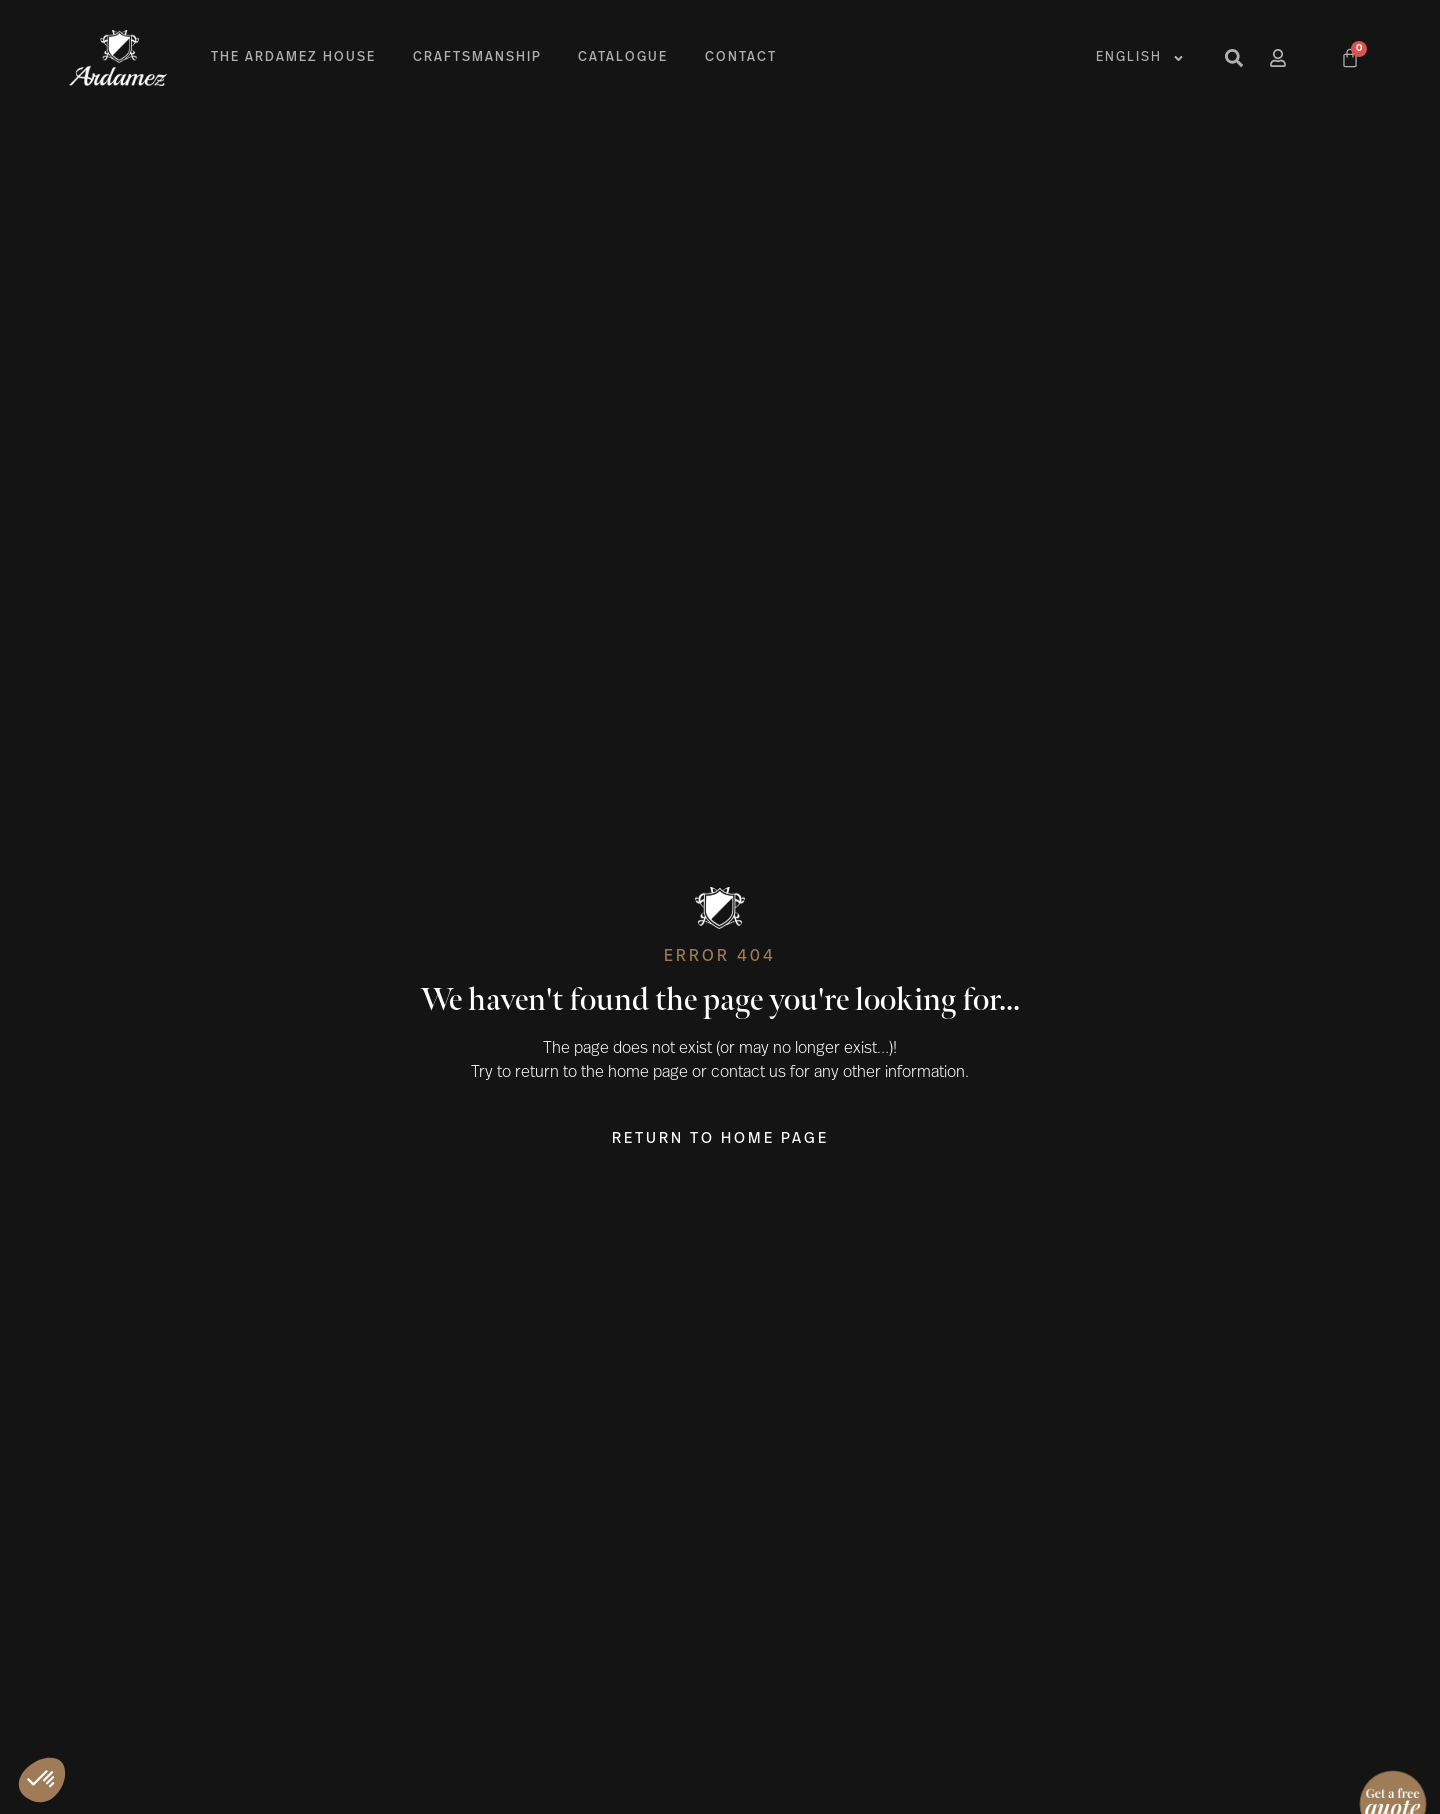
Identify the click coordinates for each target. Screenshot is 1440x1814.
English (1140, 58)
